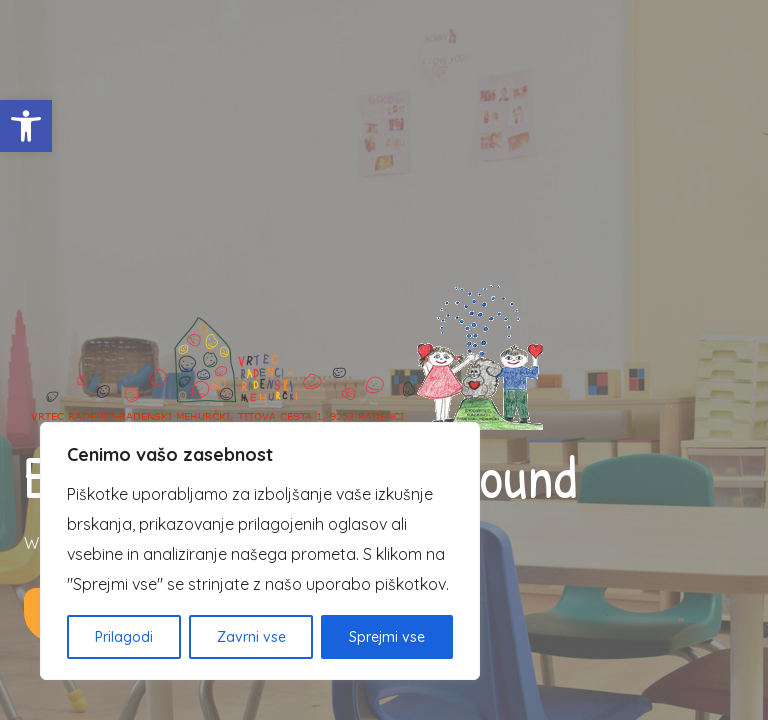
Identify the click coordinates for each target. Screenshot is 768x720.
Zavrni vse (251, 637)
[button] (26, 126)
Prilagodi (124, 637)
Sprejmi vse (387, 637)
